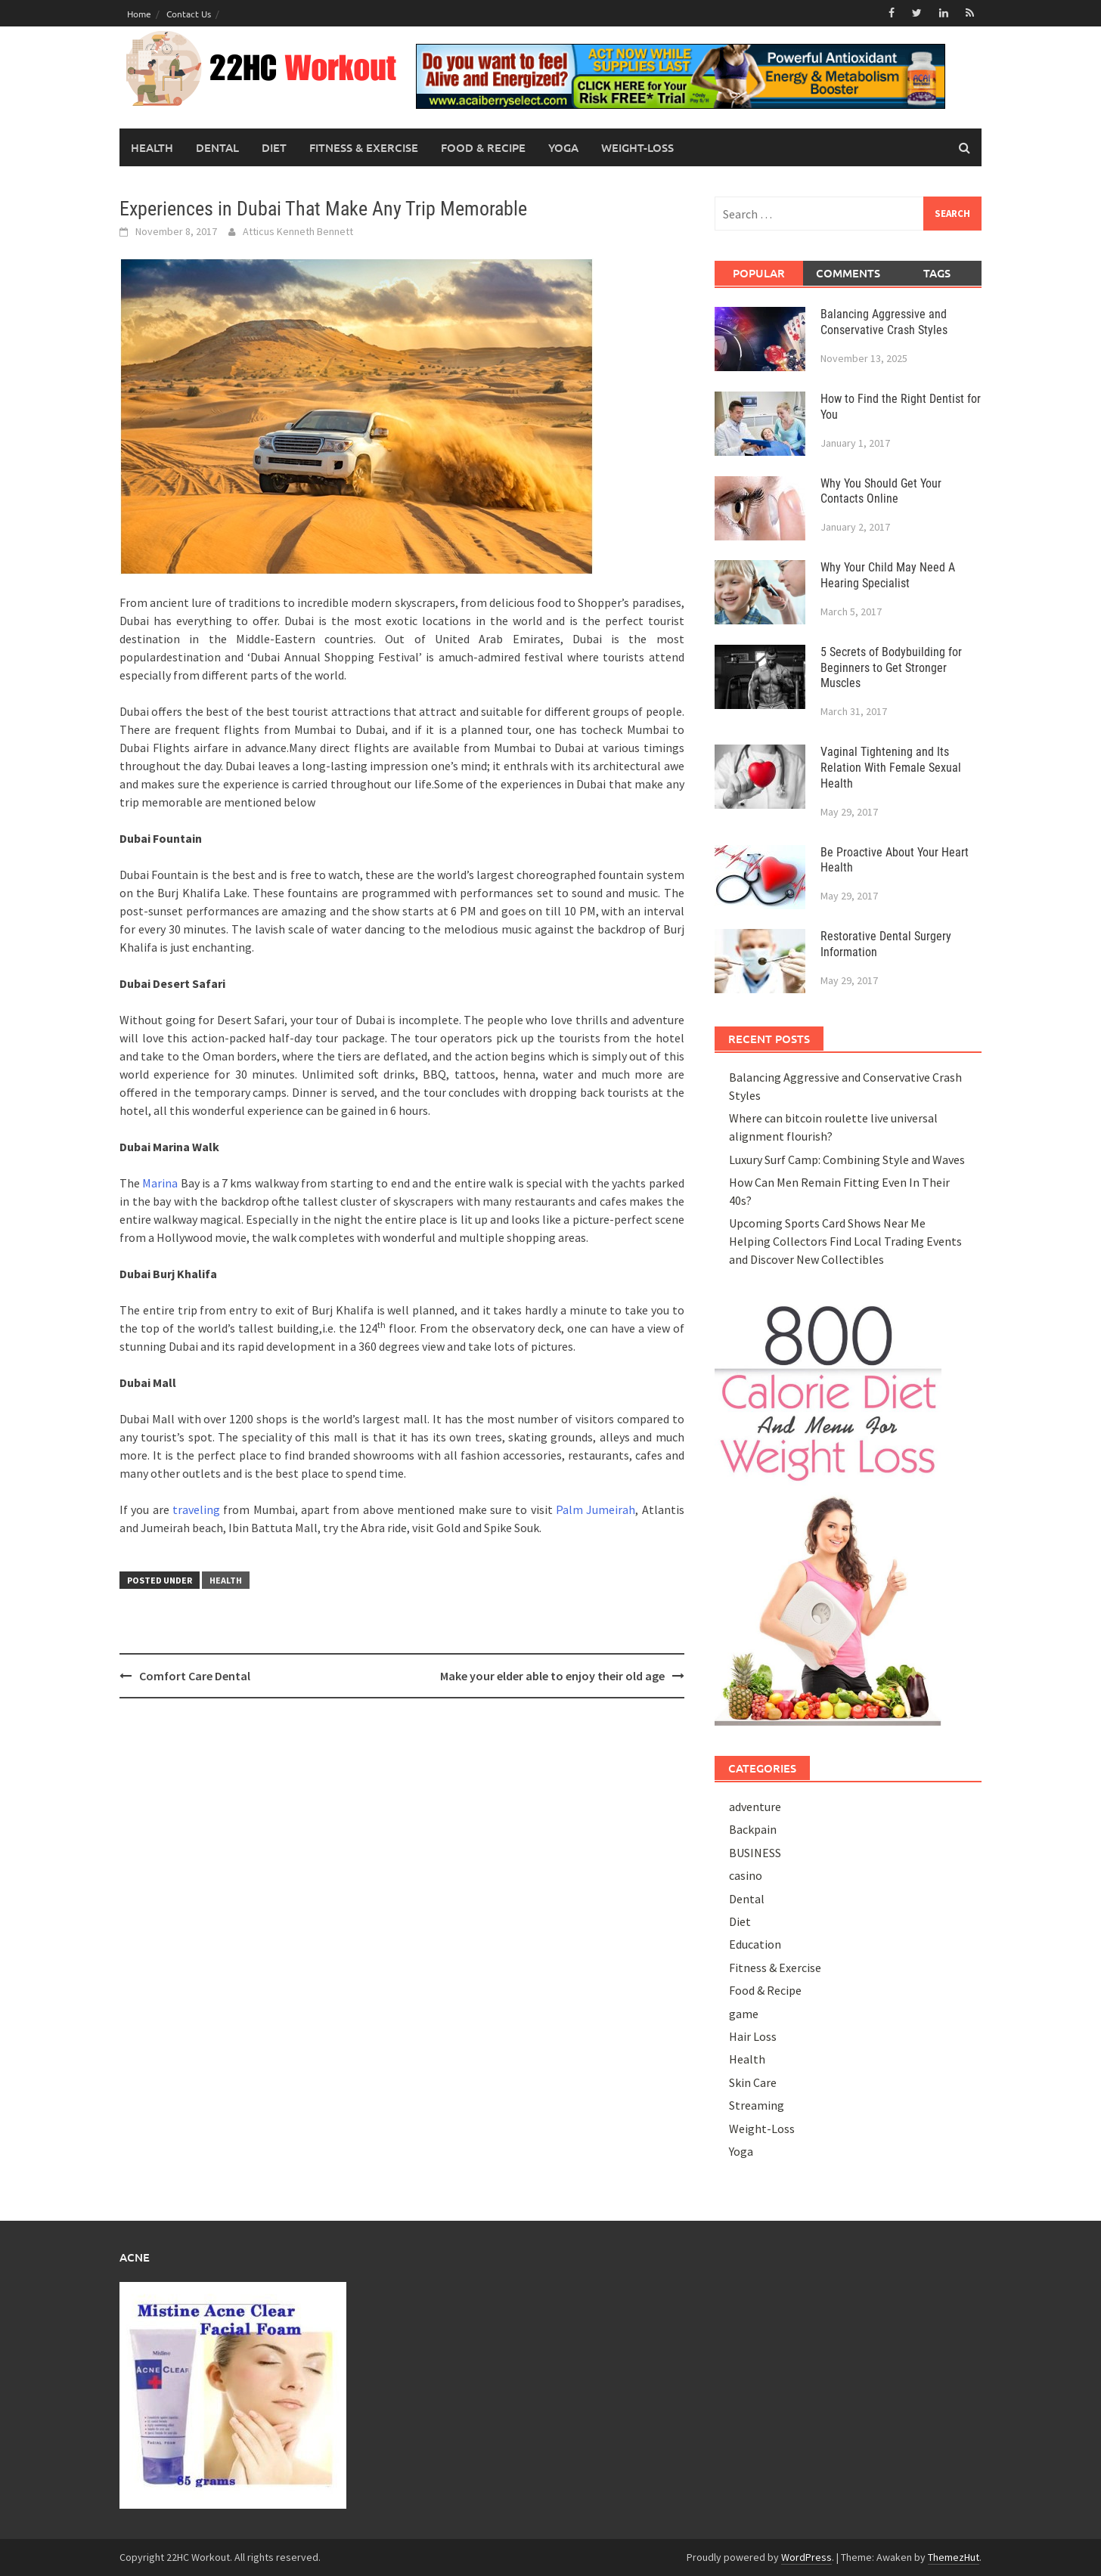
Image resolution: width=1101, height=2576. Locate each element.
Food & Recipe (483, 147)
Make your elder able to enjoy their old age (552, 1675)
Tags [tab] (937, 272)
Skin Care (753, 2082)
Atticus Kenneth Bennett (298, 231)
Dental (217, 147)
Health (152, 147)
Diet (274, 147)
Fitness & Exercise (363, 147)
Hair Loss (753, 2036)
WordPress (806, 2557)
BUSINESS (755, 1852)
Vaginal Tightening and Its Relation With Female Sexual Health (890, 768)
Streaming (756, 2105)
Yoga (563, 147)
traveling (196, 1509)
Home (139, 14)
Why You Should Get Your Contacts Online (880, 491)
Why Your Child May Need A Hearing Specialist (887, 575)
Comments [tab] (848, 272)
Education (755, 1944)
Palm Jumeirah (595, 1509)
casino (745, 1875)
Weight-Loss (637, 147)
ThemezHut (953, 2557)
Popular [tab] (759, 272)
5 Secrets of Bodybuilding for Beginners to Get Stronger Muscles (891, 668)
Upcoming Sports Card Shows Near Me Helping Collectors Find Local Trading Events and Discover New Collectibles (845, 1241)
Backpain (753, 1829)
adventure (755, 1806)
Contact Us (188, 14)
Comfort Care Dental (194, 1675)
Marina (160, 1182)
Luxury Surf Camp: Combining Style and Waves (847, 1159)
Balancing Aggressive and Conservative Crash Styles (883, 322)
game (743, 2013)
